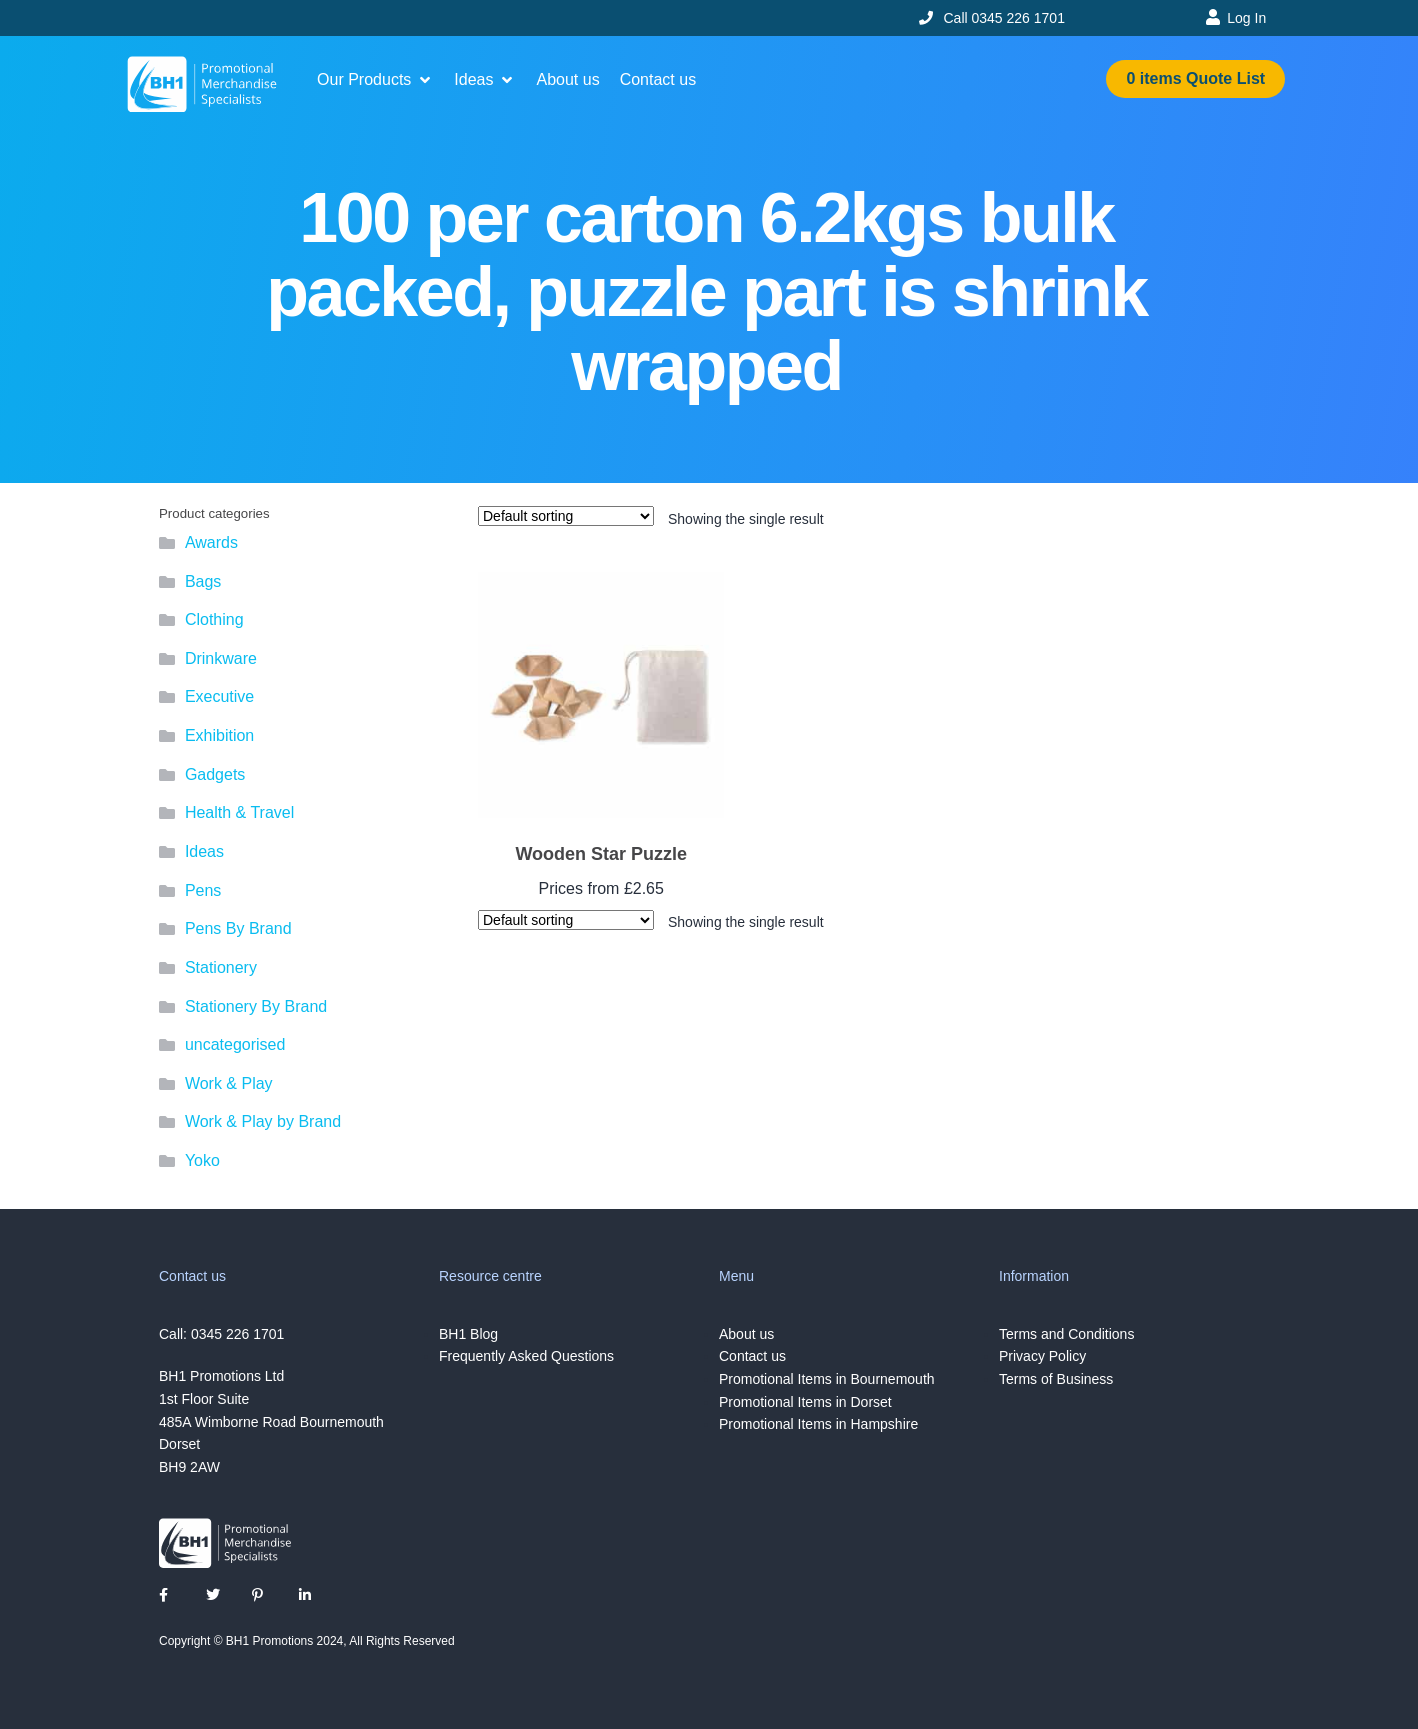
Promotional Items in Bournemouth (827, 1379)
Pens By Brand (238, 928)
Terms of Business (1056, 1379)
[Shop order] (566, 516)
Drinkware (221, 658)
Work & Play (229, 1083)
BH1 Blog (468, 1334)
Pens (203, 890)
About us (746, 1334)
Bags (203, 581)
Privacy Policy (1042, 1356)
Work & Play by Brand (263, 1121)
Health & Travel (239, 812)
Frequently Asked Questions (526, 1356)
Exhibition (219, 735)
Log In (1246, 18)
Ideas (204, 851)
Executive (219, 696)
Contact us (752, 1356)
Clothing (214, 619)
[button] (375, 80)
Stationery (221, 967)
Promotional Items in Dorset (805, 1402)
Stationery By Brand (256, 1006)
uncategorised (235, 1044)
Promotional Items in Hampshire (818, 1424)
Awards (211, 542)
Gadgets (215, 774)
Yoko (202, 1160)
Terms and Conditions (1066, 1334)
